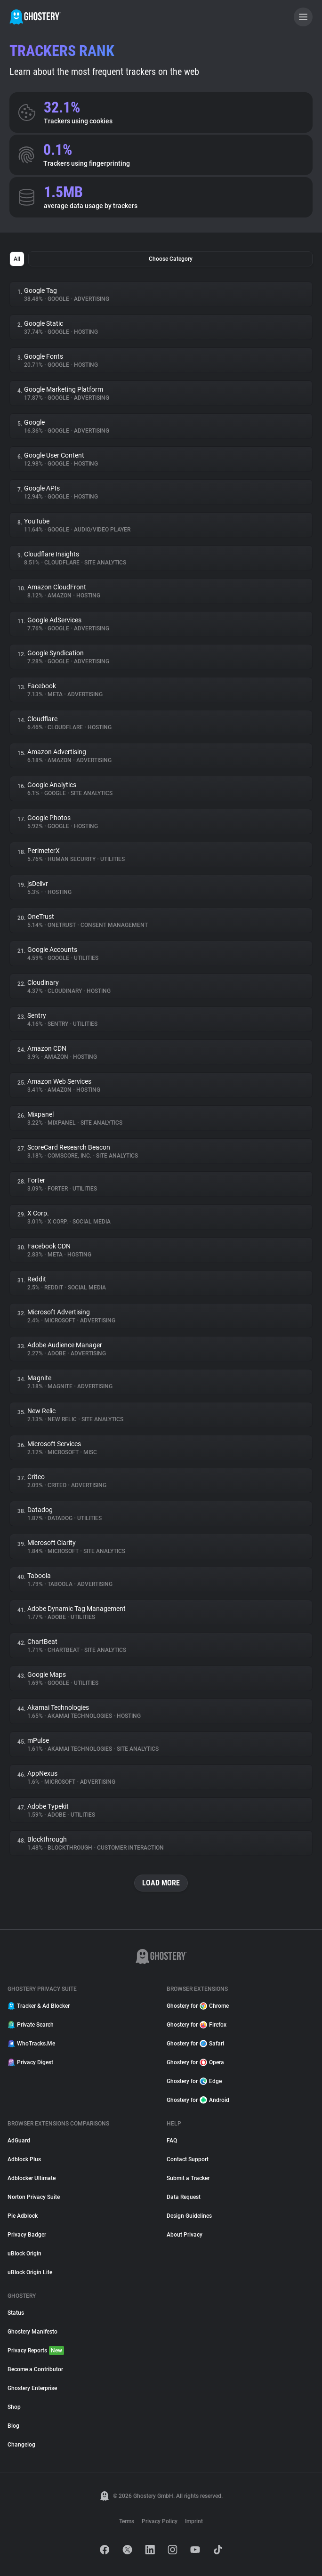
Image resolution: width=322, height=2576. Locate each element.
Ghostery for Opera (195, 2062)
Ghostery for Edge (194, 2081)
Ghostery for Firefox (196, 2025)
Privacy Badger (27, 2234)
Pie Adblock (23, 2216)
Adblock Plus (24, 2159)
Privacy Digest (30, 2062)
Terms (126, 2521)
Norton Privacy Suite (34, 2197)
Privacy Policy (159, 2521)
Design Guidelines (189, 2216)
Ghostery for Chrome (198, 2006)
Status (16, 2313)
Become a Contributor (35, 2369)
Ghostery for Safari (195, 2043)
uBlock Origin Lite (30, 2272)
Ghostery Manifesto (32, 2331)
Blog (13, 2426)
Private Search (31, 2025)
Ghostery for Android (198, 2100)
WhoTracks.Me (31, 2043)
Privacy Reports (36, 2350)
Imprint (194, 2521)
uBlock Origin (24, 2253)
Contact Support (188, 2159)
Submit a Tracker (188, 2178)
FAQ (172, 2140)
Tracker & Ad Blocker (39, 2006)
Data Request (184, 2197)
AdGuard (19, 2140)
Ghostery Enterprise (32, 2388)
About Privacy (184, 2234)
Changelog (21, 2444)
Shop (14, 2407)
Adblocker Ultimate (32, 2178)
